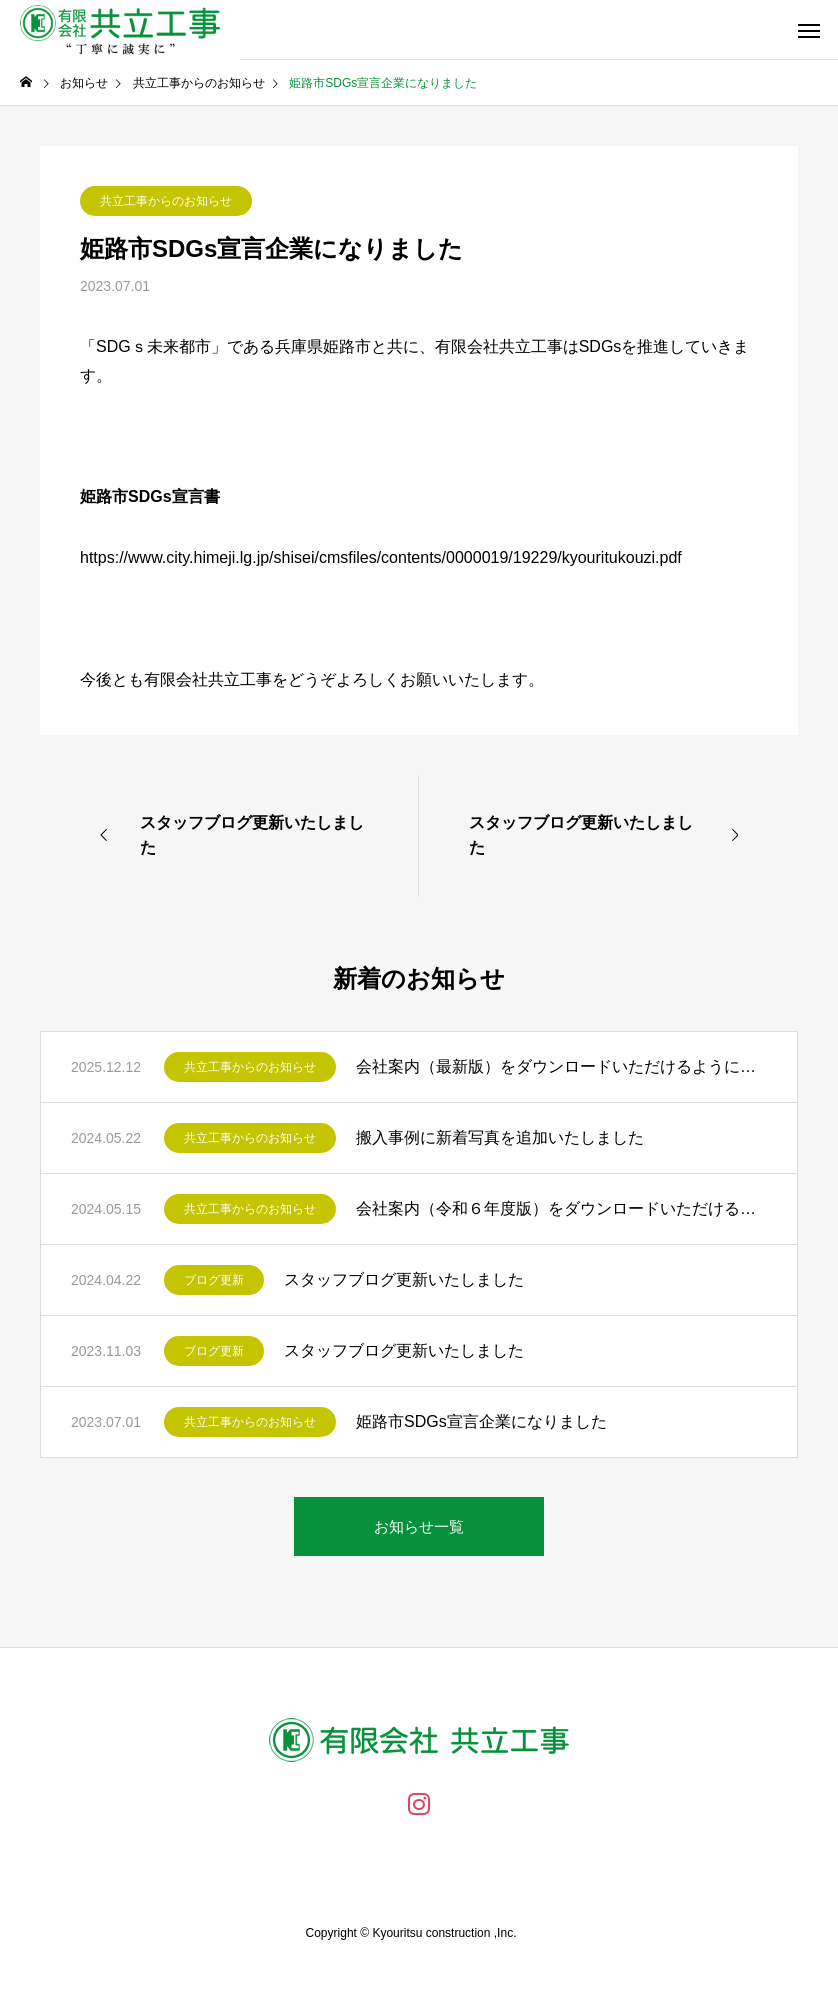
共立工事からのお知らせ (166, 201)
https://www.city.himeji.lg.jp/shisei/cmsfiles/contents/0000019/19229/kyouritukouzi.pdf (381, 557)
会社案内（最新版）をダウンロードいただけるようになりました (561, 1066)
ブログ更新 (214, 1280)
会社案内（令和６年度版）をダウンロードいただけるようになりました (561, 1208)
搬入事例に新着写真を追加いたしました (500, 1137)
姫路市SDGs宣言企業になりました (481, 1421)
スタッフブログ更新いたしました (404, 1279)
